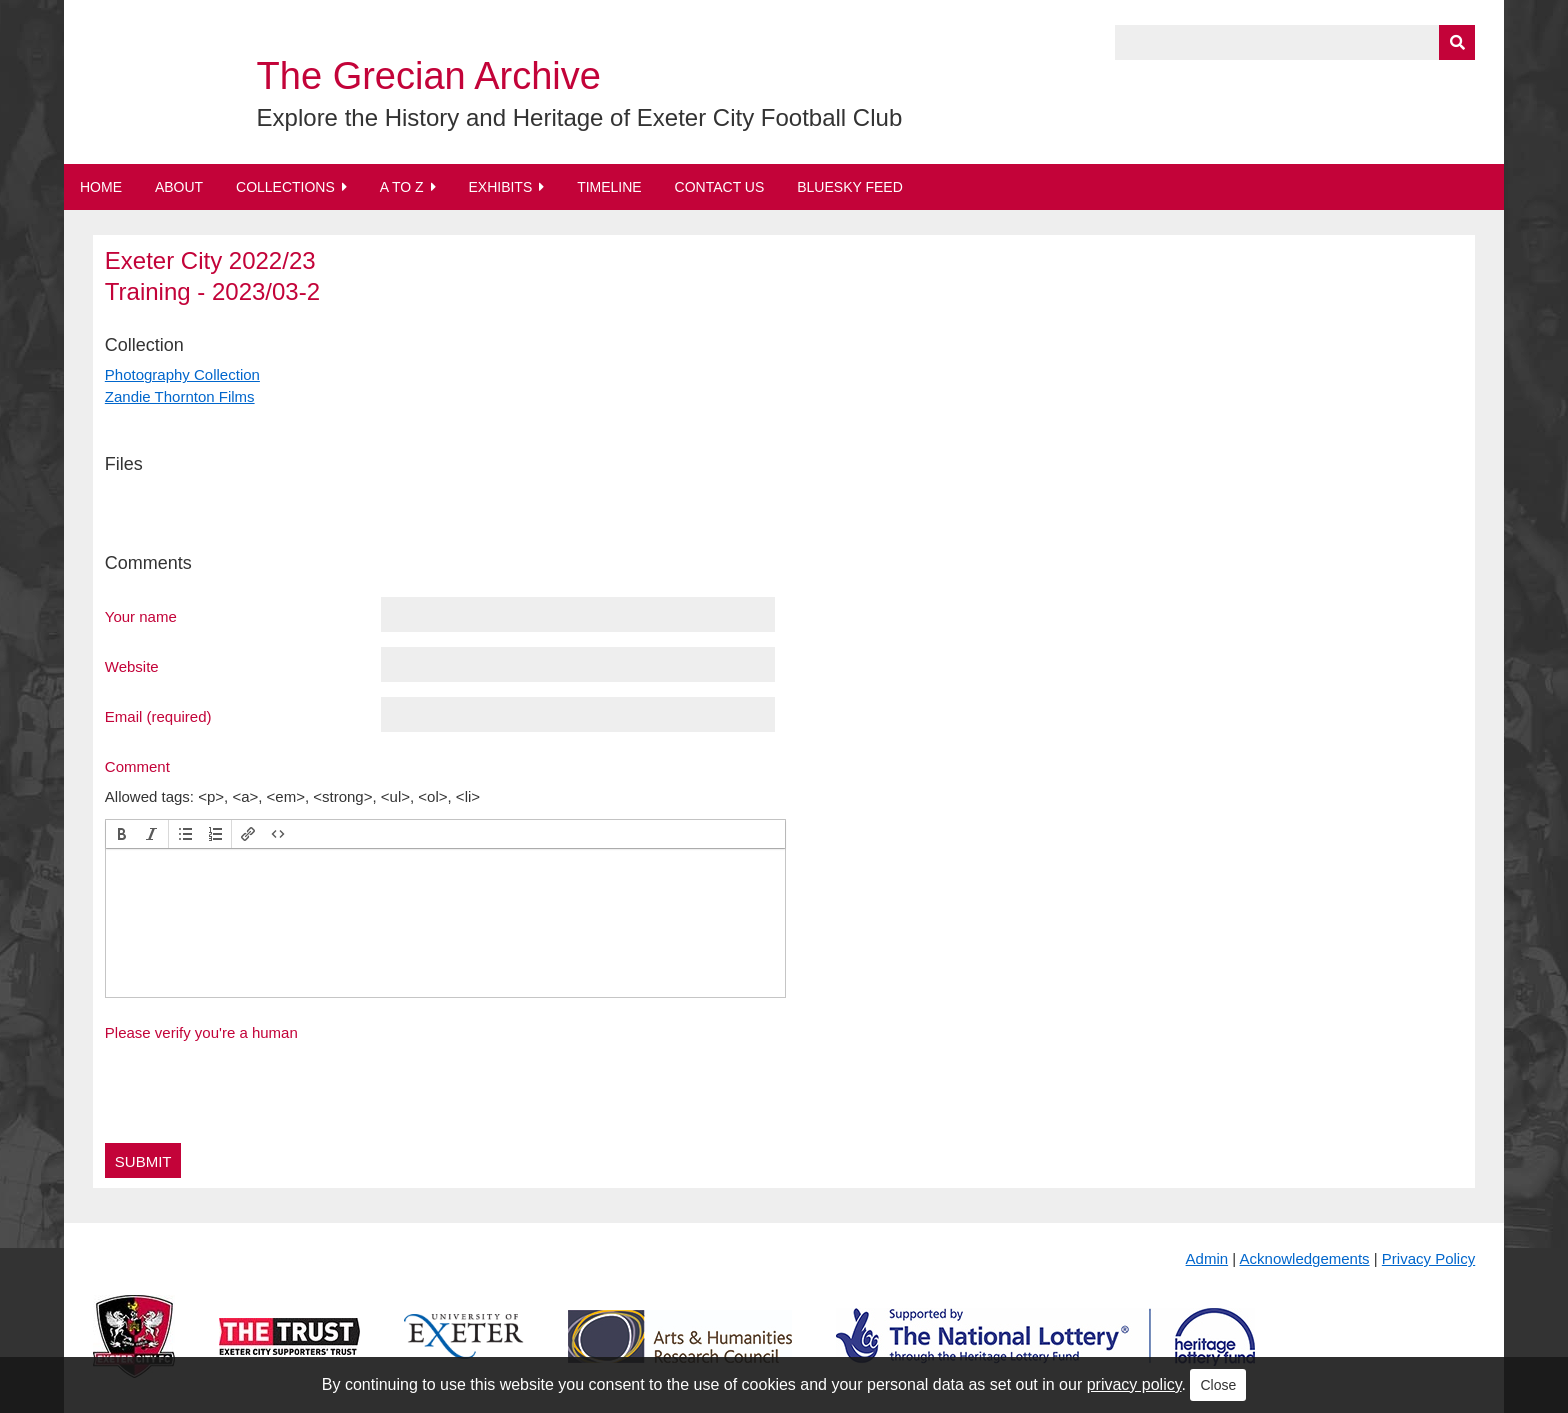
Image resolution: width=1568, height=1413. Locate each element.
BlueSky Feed (850, 187)
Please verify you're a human (201, 1032)
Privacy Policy (1428, 1258)
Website (132, 666)
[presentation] (122, 834)
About (179, 187)
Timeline (609, 187)
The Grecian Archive (429, 76)
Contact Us (720, 187)
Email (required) (158, 716)
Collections (285, 187)
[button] (122, 834)
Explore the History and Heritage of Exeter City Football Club (580, 117)
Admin (1207, 1258)
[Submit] (1457, 42)
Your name (141, 616)
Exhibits (500, 187)
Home (101, 187)
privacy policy (1134, 1384)
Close (1218, 1385)
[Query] (1295, 42)
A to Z (402, 187)
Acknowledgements (1305, 1258)
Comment (137, 766)
